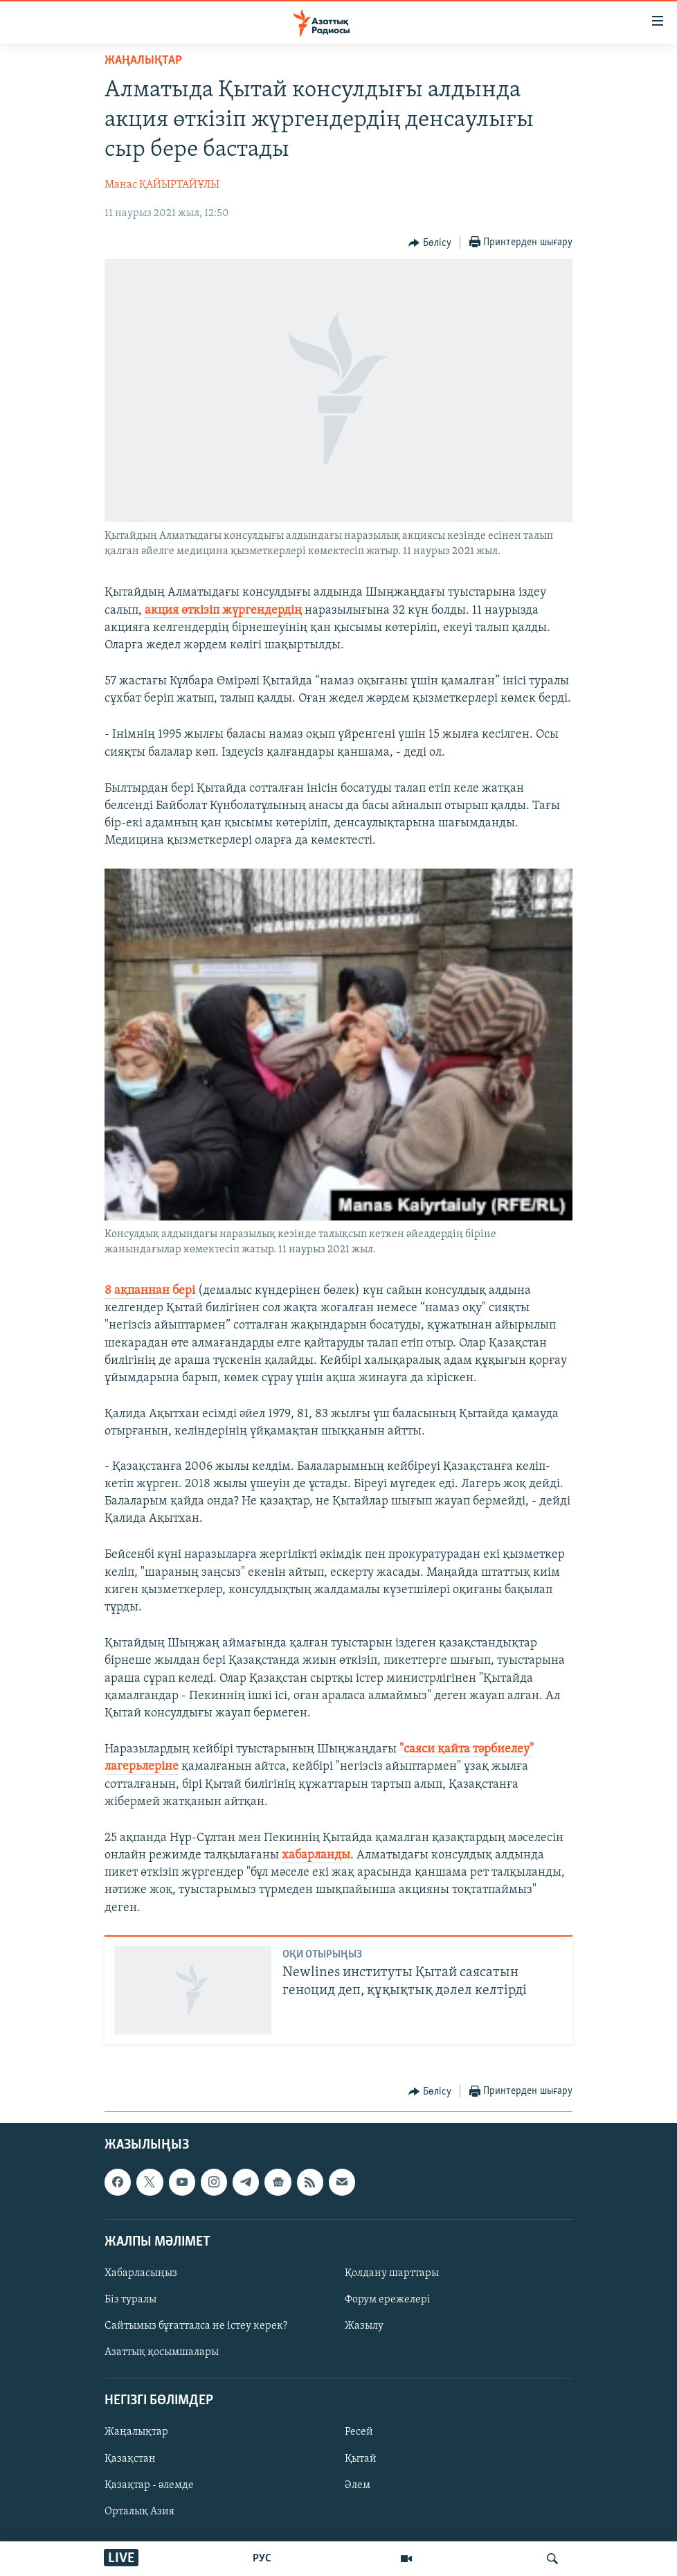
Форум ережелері (388, 2299)
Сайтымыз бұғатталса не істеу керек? (196, 2325)
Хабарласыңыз (141, 2273)
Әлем (357, 2484)
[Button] (429, 243)
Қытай (361, 2458)
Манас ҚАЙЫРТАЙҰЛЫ (162, 184)
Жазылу (364, 2325)
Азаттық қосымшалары (162, 2352)
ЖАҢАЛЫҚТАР (143, 60)
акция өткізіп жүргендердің (223, 610)
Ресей (359, 2431)
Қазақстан (130, 2458)
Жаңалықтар (136, 2431)
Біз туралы (130, 2299)
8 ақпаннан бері (150, 1290)
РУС (262, 2558)
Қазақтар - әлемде (149, 2484)
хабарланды (316, 1855)
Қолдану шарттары (392, 2273)
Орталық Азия (139, 2510)
